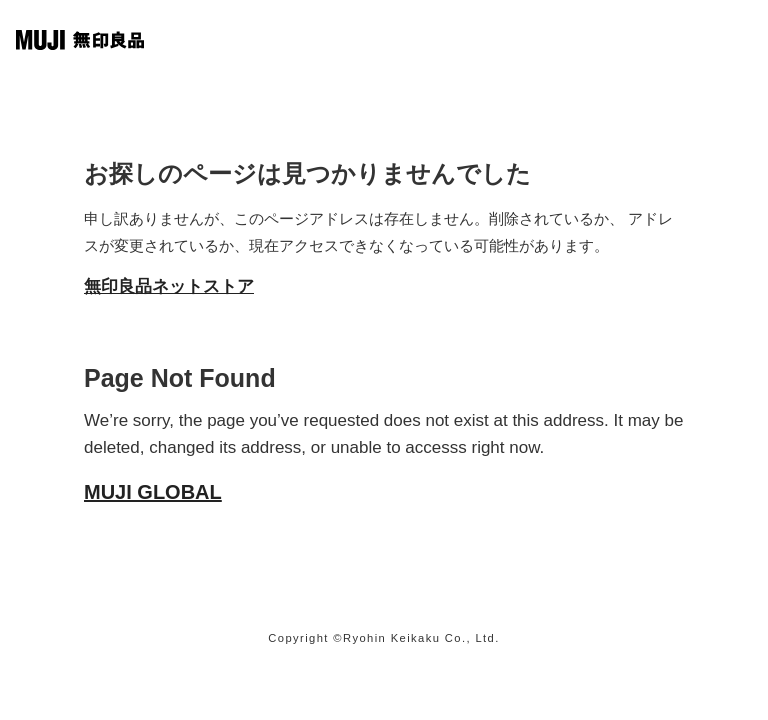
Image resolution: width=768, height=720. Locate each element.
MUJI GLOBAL (153, 492)
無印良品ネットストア (169, 286)
